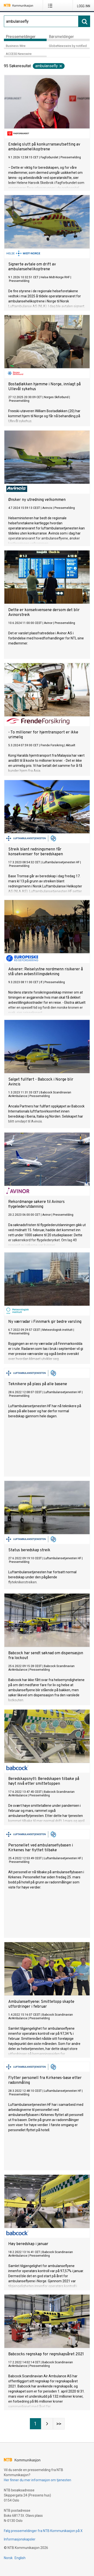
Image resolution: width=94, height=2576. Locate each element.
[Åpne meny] (51, 5)
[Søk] (41, 21)
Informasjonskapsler (19, 2539)
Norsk (8, 2558)
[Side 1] (35, 2424)
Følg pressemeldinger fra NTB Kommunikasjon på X (43, 2531)
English (20, 2558)
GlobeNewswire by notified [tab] (68, 46)
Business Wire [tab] (16, 46)
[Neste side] (47, 2424)
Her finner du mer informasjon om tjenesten (37, 2480)
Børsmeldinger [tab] (61, 36)
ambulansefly (49, 66)
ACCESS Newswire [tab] (19, 54)
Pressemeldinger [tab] (20, 36)
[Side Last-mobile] (59, 2424)
